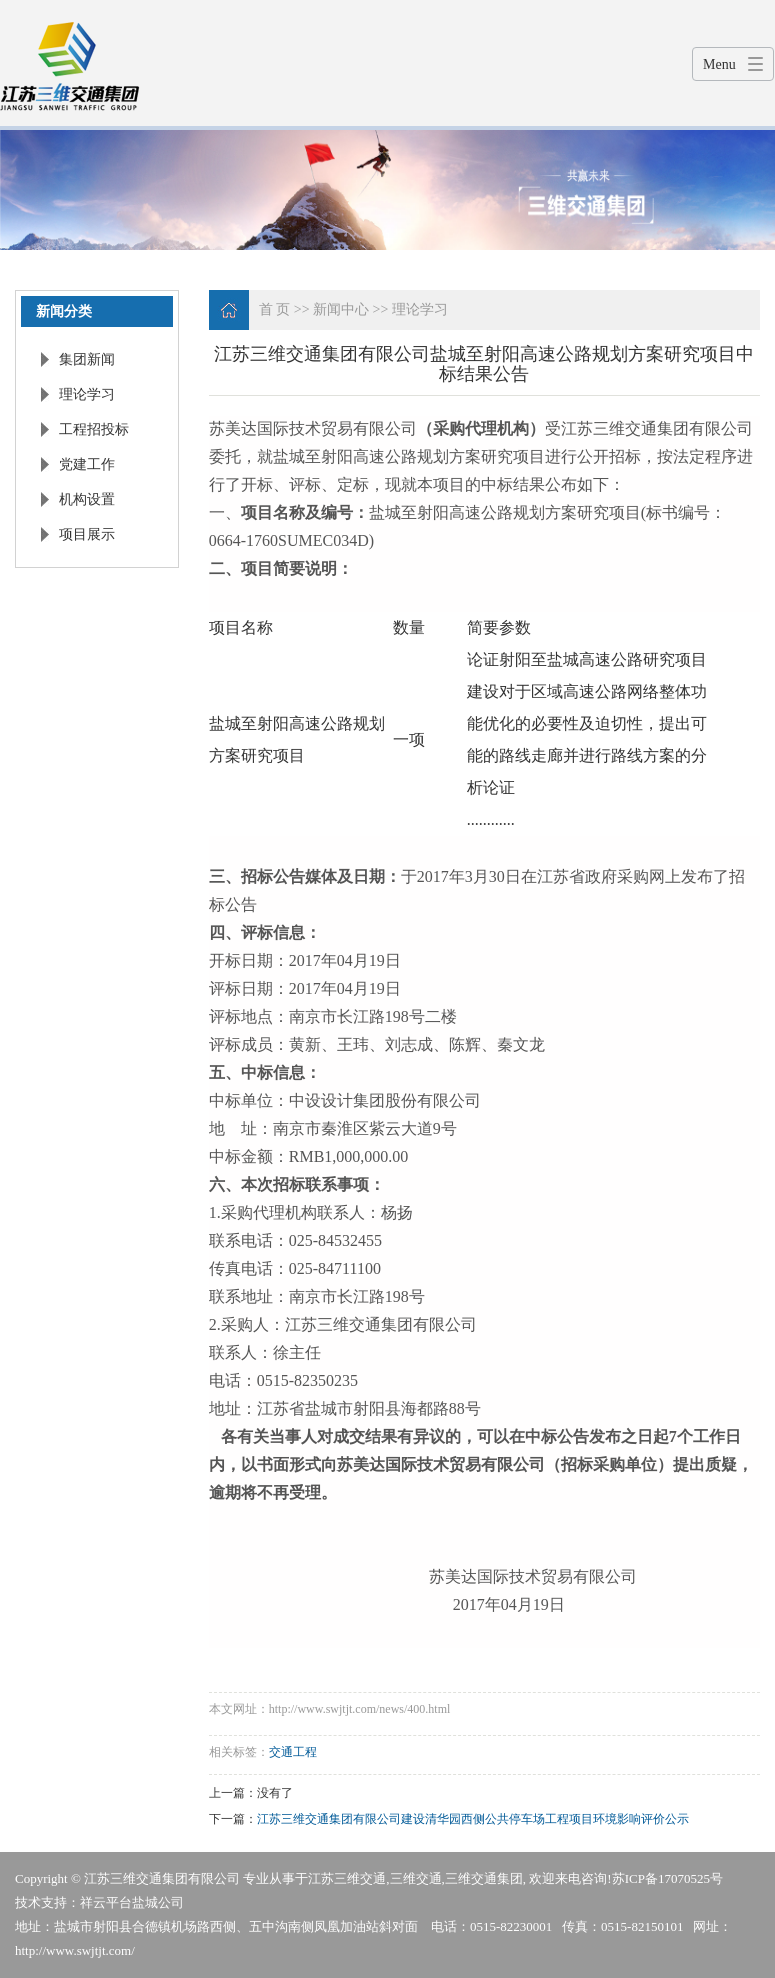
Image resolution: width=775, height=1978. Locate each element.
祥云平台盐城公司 (132, 1902)
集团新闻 (87, 359)
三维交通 (416, 1878)
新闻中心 (341, 309)
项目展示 (87, 534)
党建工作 (87, 464)
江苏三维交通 (347, 1878)
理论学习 (87, 394)
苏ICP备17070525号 (667, 1878)
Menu (719, 64)
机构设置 (87, 499)
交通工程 (293, 1752)
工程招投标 (94, 429)
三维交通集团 (484, 1878)
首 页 (275, 309)
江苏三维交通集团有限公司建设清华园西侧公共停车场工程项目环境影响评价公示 (473, 1819)
